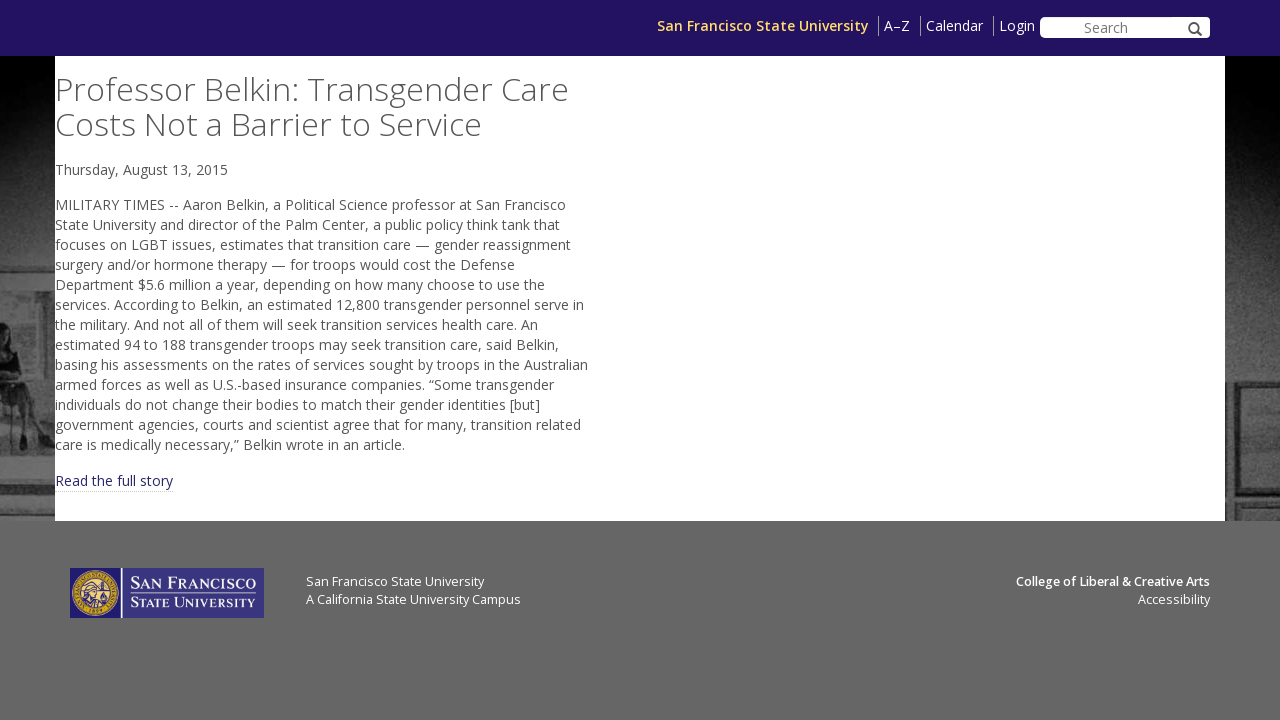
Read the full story (114, 480)
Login (1017, 25)
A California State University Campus (413, 599)
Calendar (954, 25)
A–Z (897, 25)
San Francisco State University (763, 25)
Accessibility (1174, 599)
